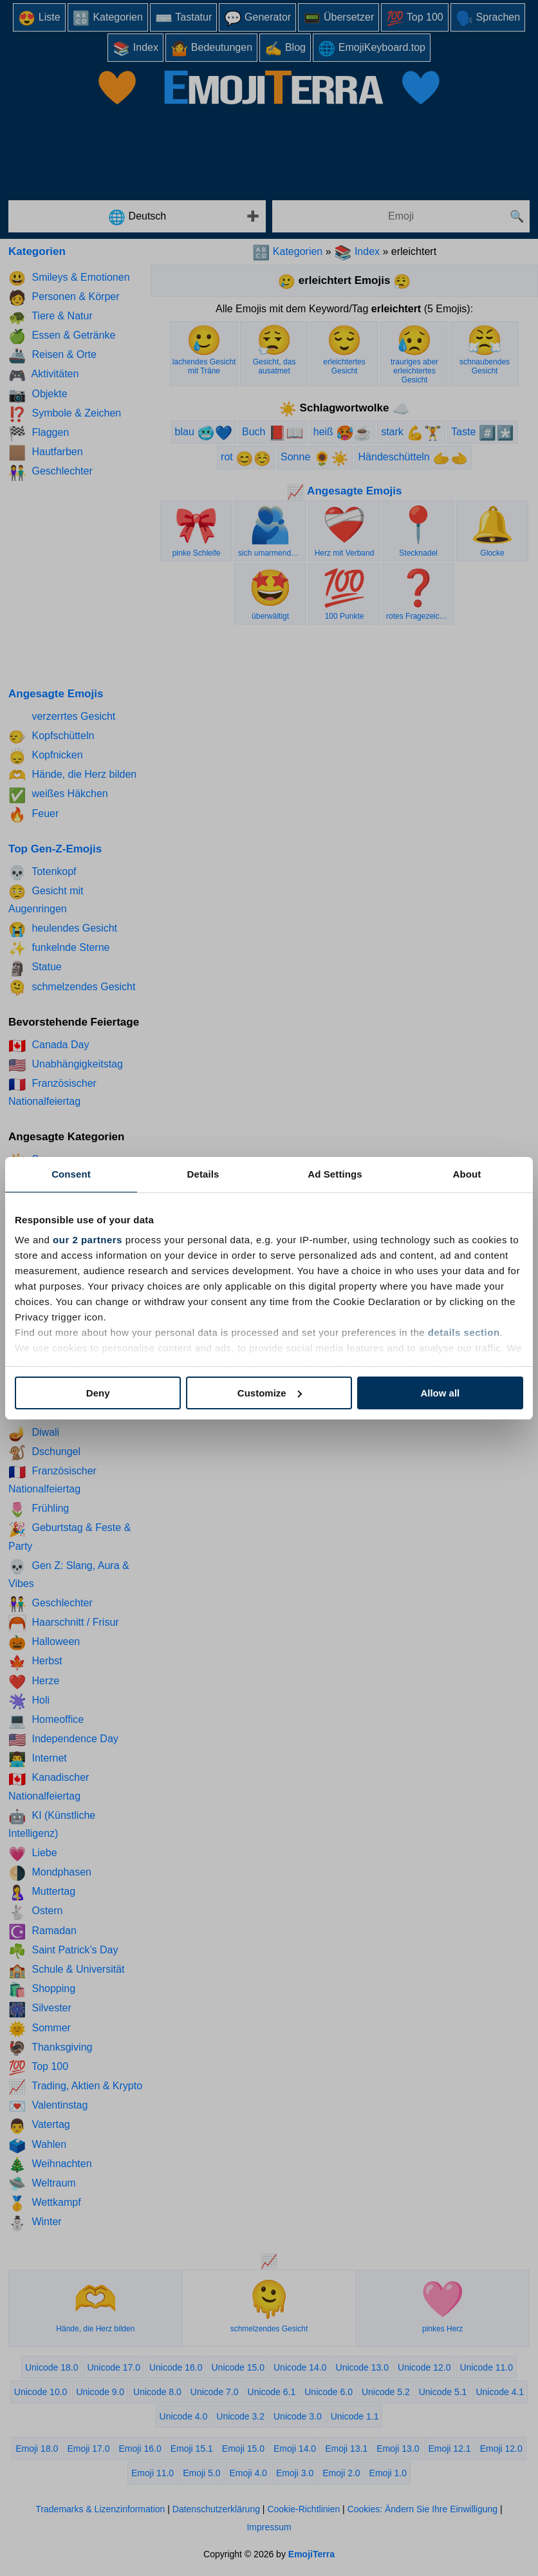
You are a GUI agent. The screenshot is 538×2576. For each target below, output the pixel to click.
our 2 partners (87, 1239)
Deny (98, 1392)
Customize (269, 1392)
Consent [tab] (71, 1174)
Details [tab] (203, 1174)
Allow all (439, 1392)
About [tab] (467, 1174)
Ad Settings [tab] (335, 1174)
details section (464, 1332)
